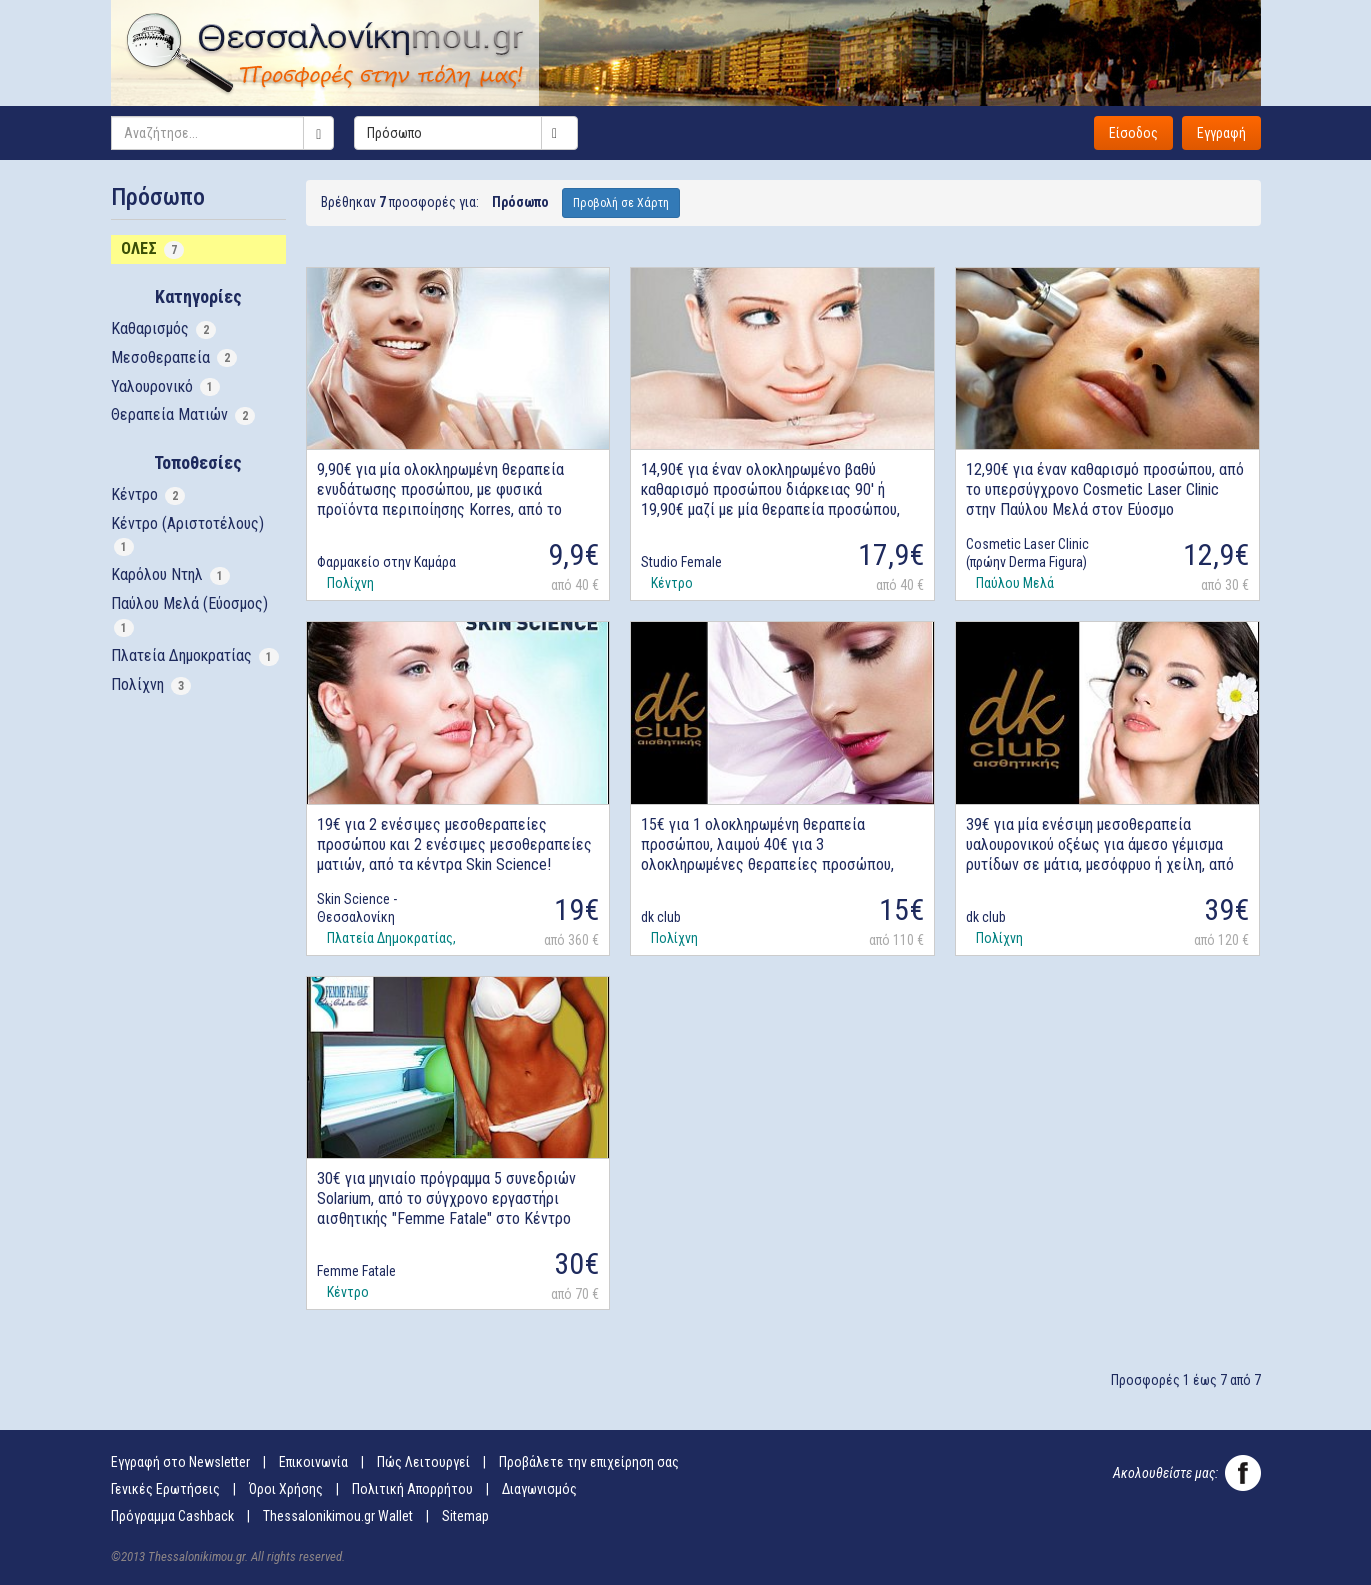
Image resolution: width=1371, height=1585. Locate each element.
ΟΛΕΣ (152, 249)
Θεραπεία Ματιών (183, 415)
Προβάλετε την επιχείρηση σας (589, 1462)
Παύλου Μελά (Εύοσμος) (189, 615)
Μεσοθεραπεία (174, 358)
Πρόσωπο (471, 133)
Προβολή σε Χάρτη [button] (621, 203)
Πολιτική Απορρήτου (412, 1489)
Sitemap (465, 1516)
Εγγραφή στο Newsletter (180, 1462)
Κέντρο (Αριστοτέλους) (187, 535)
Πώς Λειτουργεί (423, 1462)
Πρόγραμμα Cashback (172, 1516)
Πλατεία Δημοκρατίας (195, 656)
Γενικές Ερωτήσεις (165, 1489)
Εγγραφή (1221, 133)
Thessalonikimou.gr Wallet (338, 1516)
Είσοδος (1133, 133)
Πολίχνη (151, 685)
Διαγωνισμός (539, 1489)
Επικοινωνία (313, 1462)
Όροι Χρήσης (286, 1489)
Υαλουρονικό (165, 387)
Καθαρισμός (163, 329)
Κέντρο (148, 495)
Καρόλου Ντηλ (170, 575)
